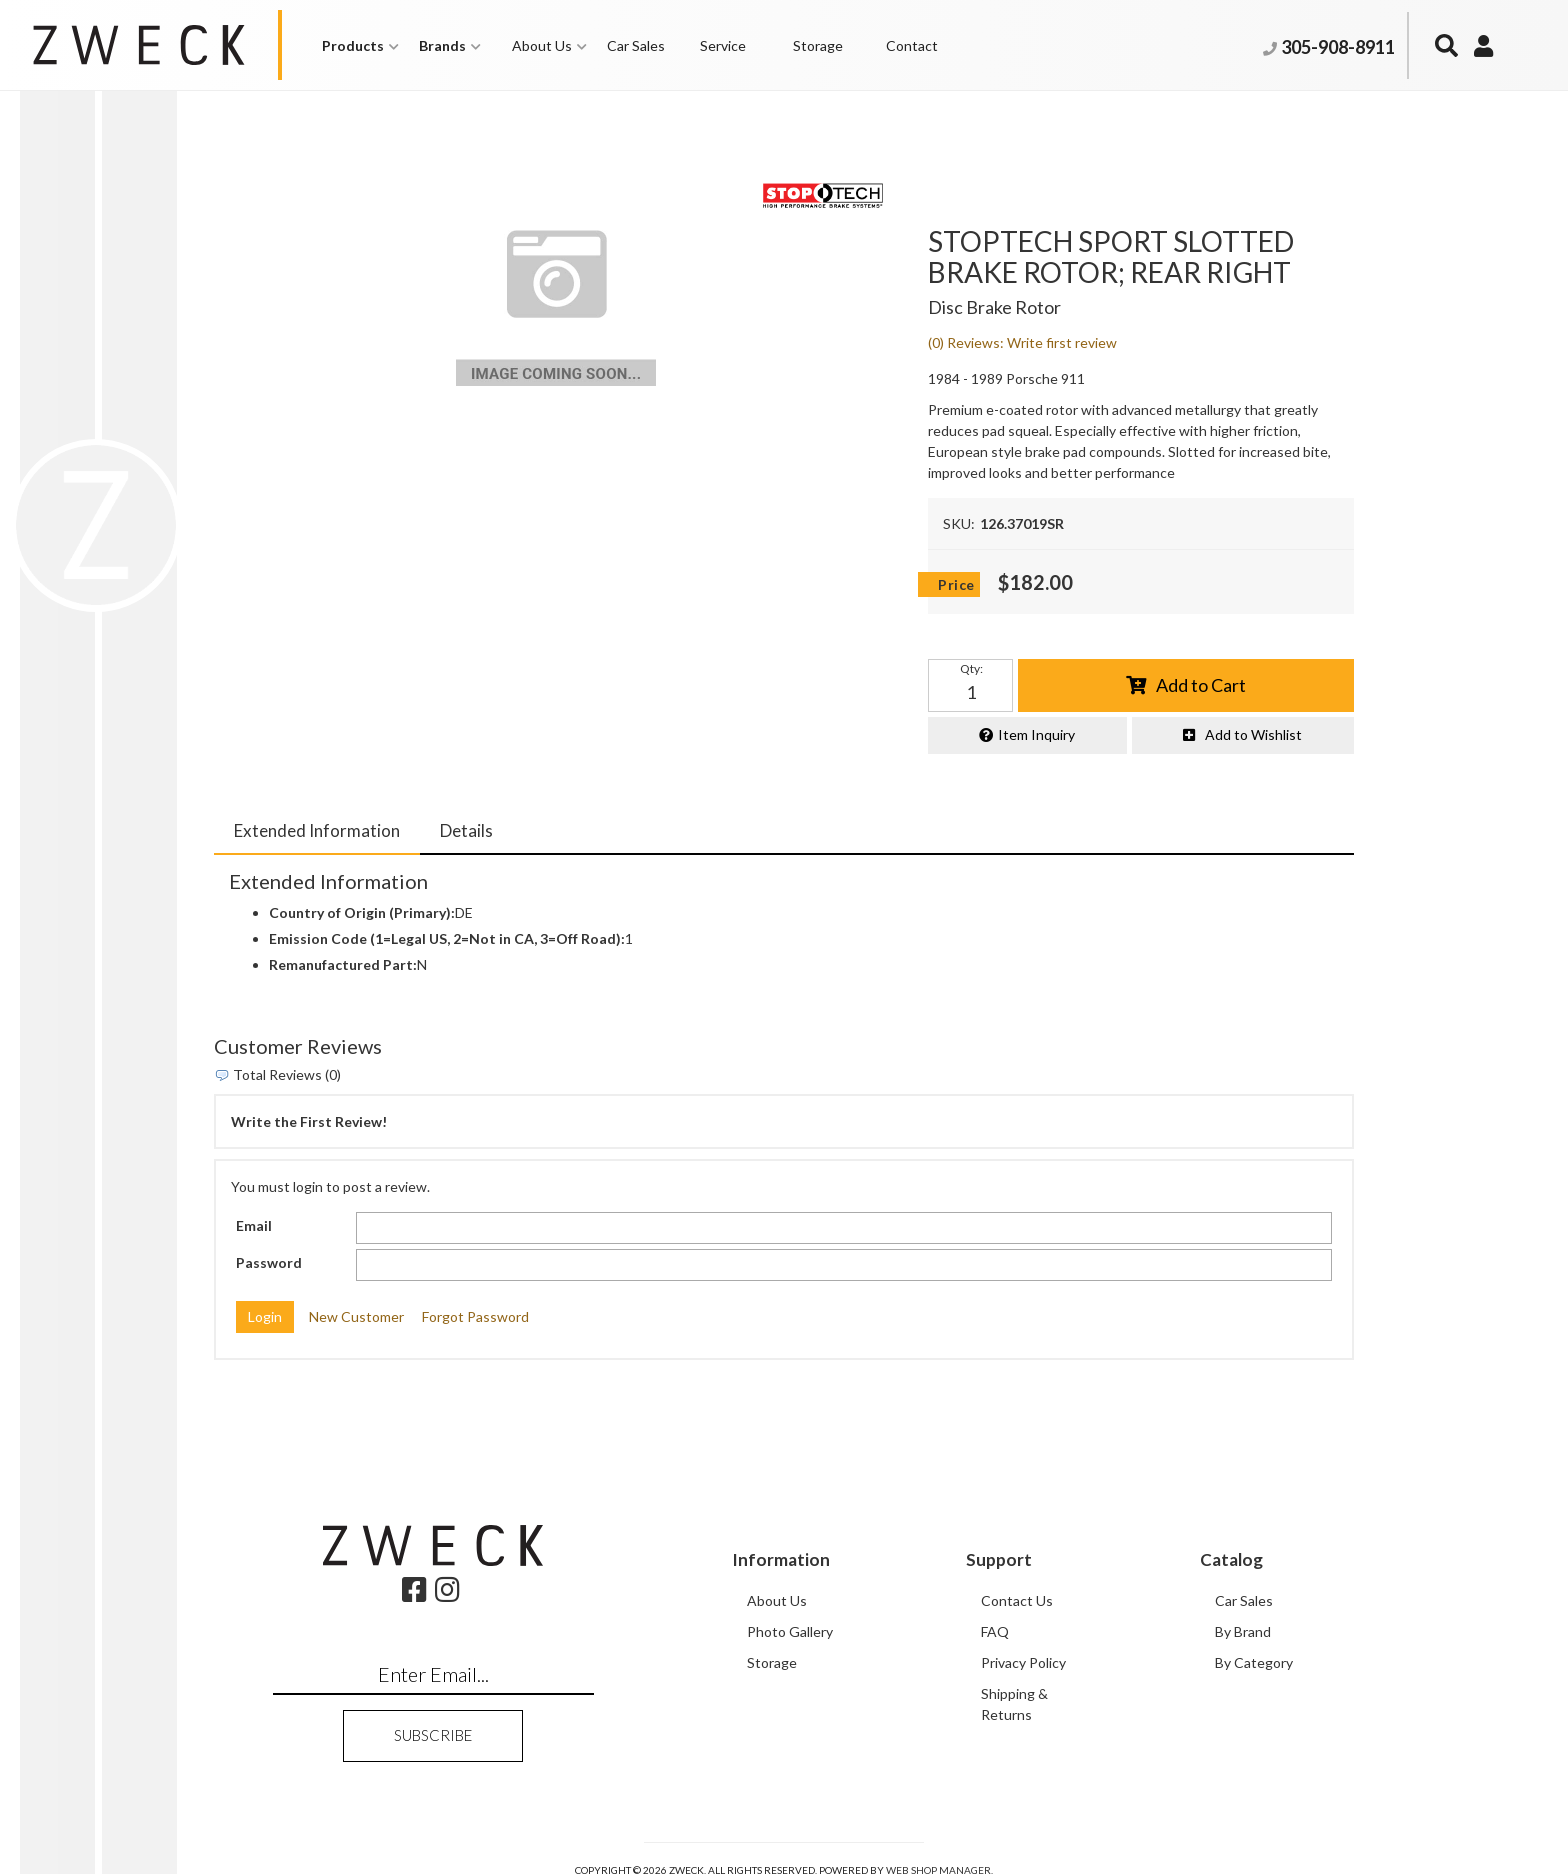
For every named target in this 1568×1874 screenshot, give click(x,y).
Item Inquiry (1036, 734)
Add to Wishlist (1253, 734)
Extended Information (317, 830)
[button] (360, 45)
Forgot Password (475, 1316)
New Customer (356, 1316)
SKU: (959, 523)
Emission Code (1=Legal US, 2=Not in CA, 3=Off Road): (447, 938)
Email (254, 1225)
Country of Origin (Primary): (362, 912)
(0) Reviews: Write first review (1022, 342)
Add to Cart (1201, 685)
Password (269, 1262)
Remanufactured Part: (343, 964)
